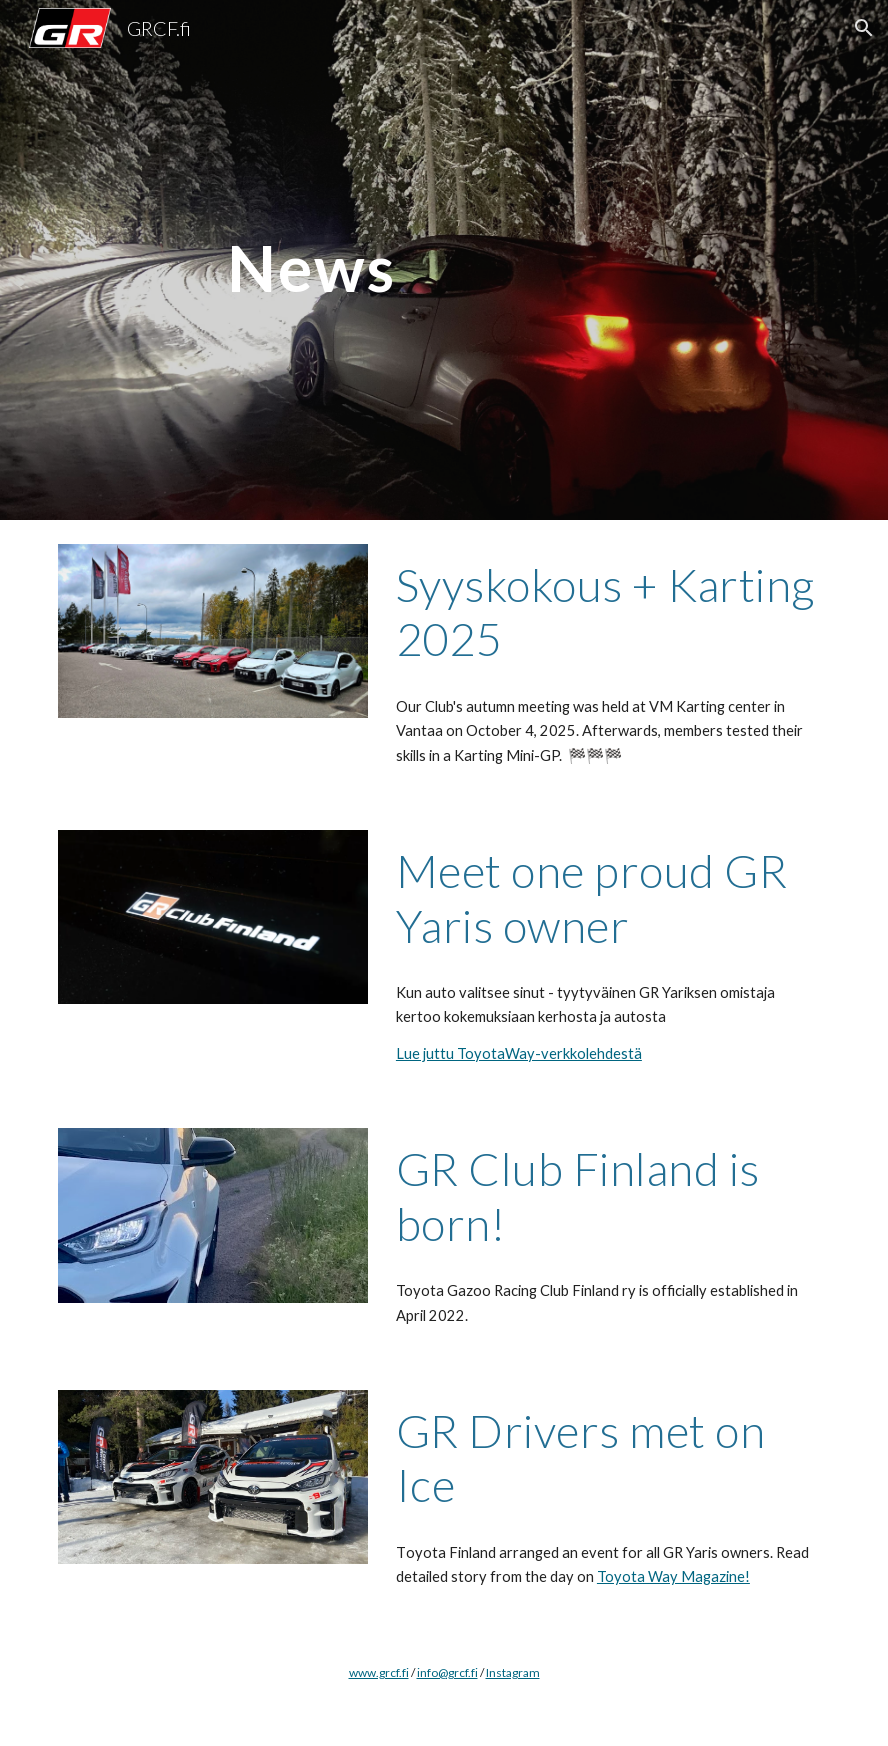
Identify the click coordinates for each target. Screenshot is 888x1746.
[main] (312, 259)
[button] (864, 28)
